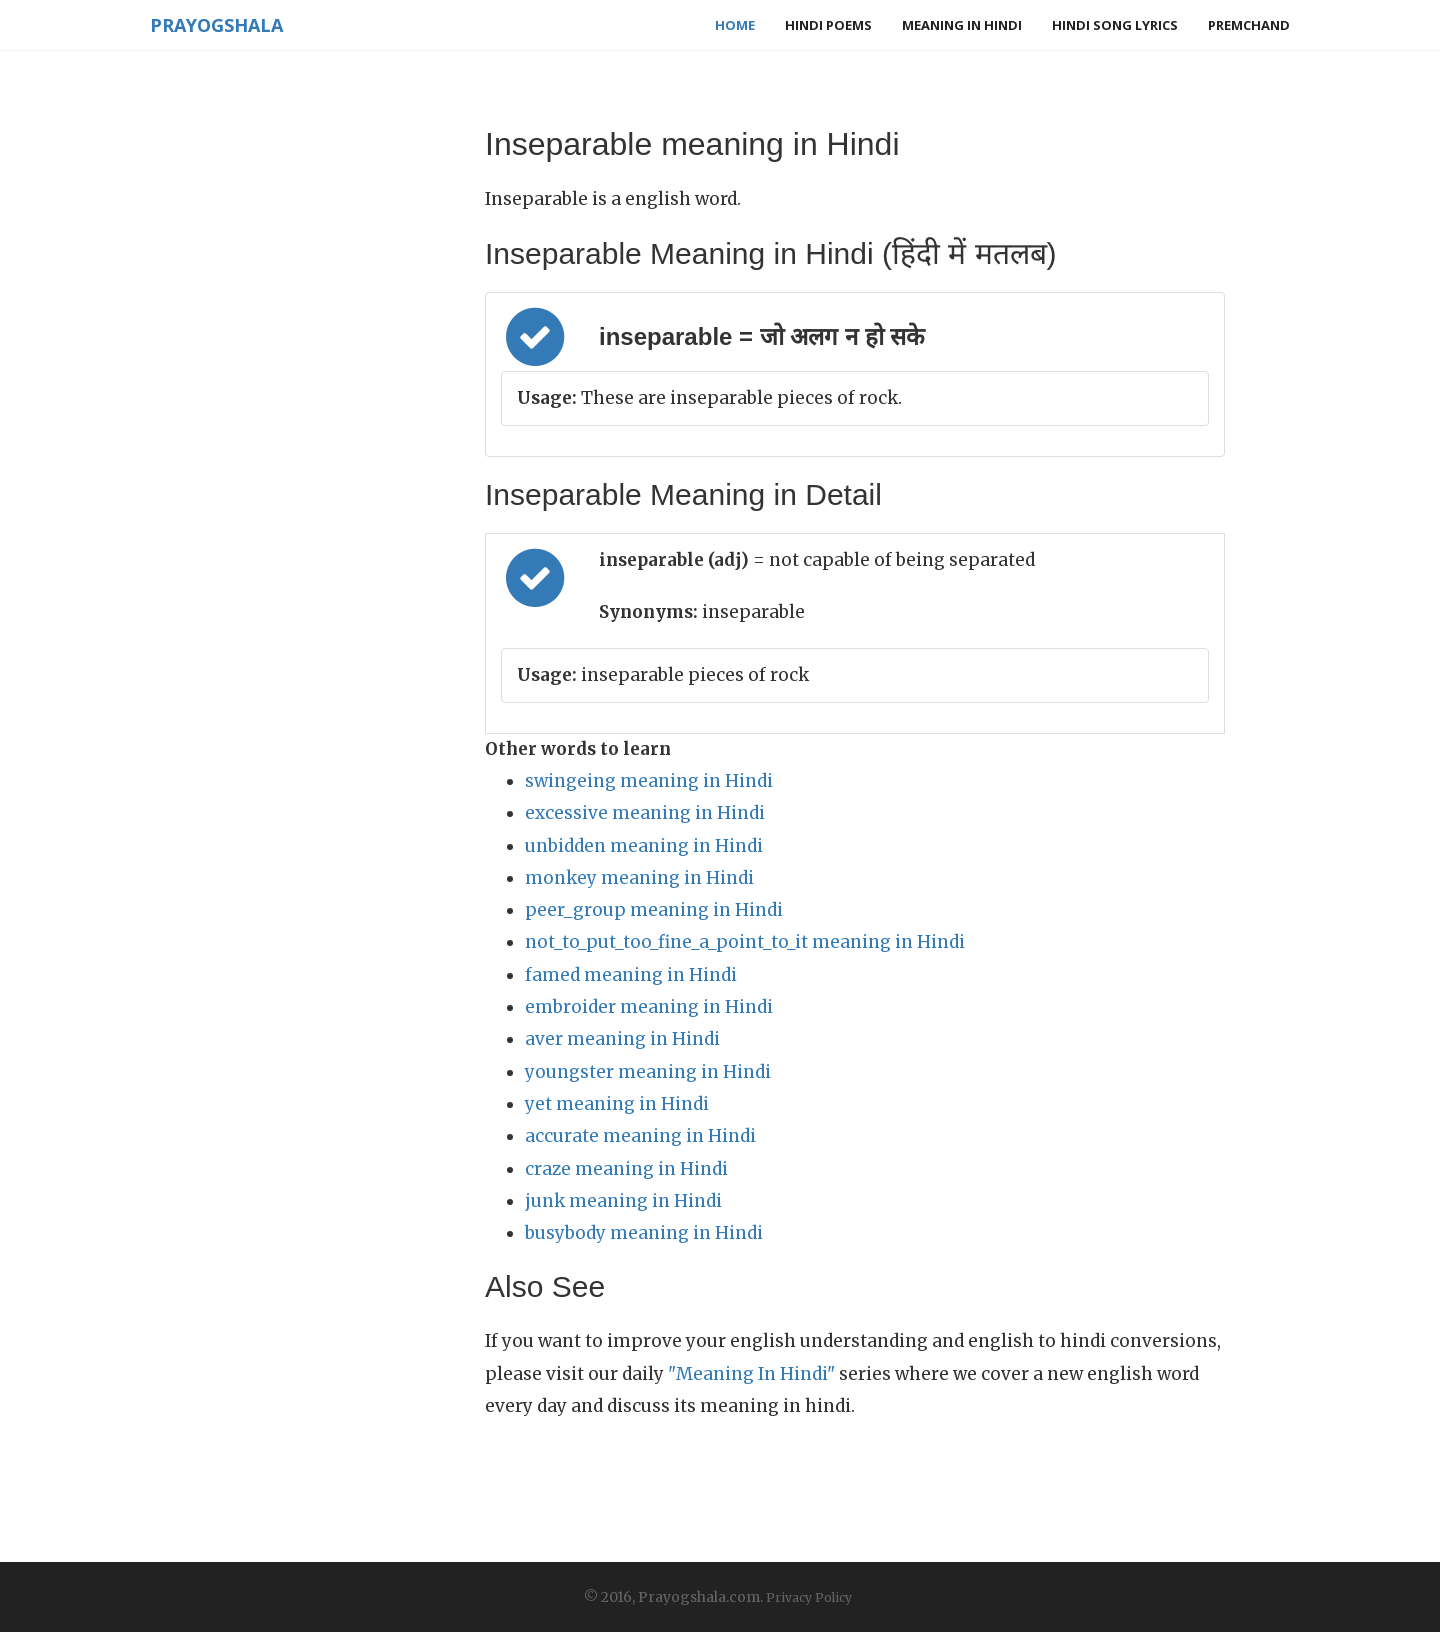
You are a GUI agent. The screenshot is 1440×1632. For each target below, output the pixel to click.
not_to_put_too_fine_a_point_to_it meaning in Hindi (745, 942)
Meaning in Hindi (962, 25)
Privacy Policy (809, 1597)
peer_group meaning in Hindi (654, 910)
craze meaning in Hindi (626, 1169)
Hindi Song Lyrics (1115, 25)
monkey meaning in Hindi (639, 878)
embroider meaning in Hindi (649, 1007)
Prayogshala (216, 25)
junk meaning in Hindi (623, 1201)
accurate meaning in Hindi (640, 1136)
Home (735, 25)
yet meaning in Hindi (617, 1104)
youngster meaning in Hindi (648, 1072)
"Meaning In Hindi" (751, 1374)
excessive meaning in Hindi (645, 813)
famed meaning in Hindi (631, 975)
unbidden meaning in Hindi (644, 846)
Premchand (1249, 25)
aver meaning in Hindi (622, 1039)
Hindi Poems (828, 25)
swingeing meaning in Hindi (649, 781)
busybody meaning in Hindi (644, 1233)
